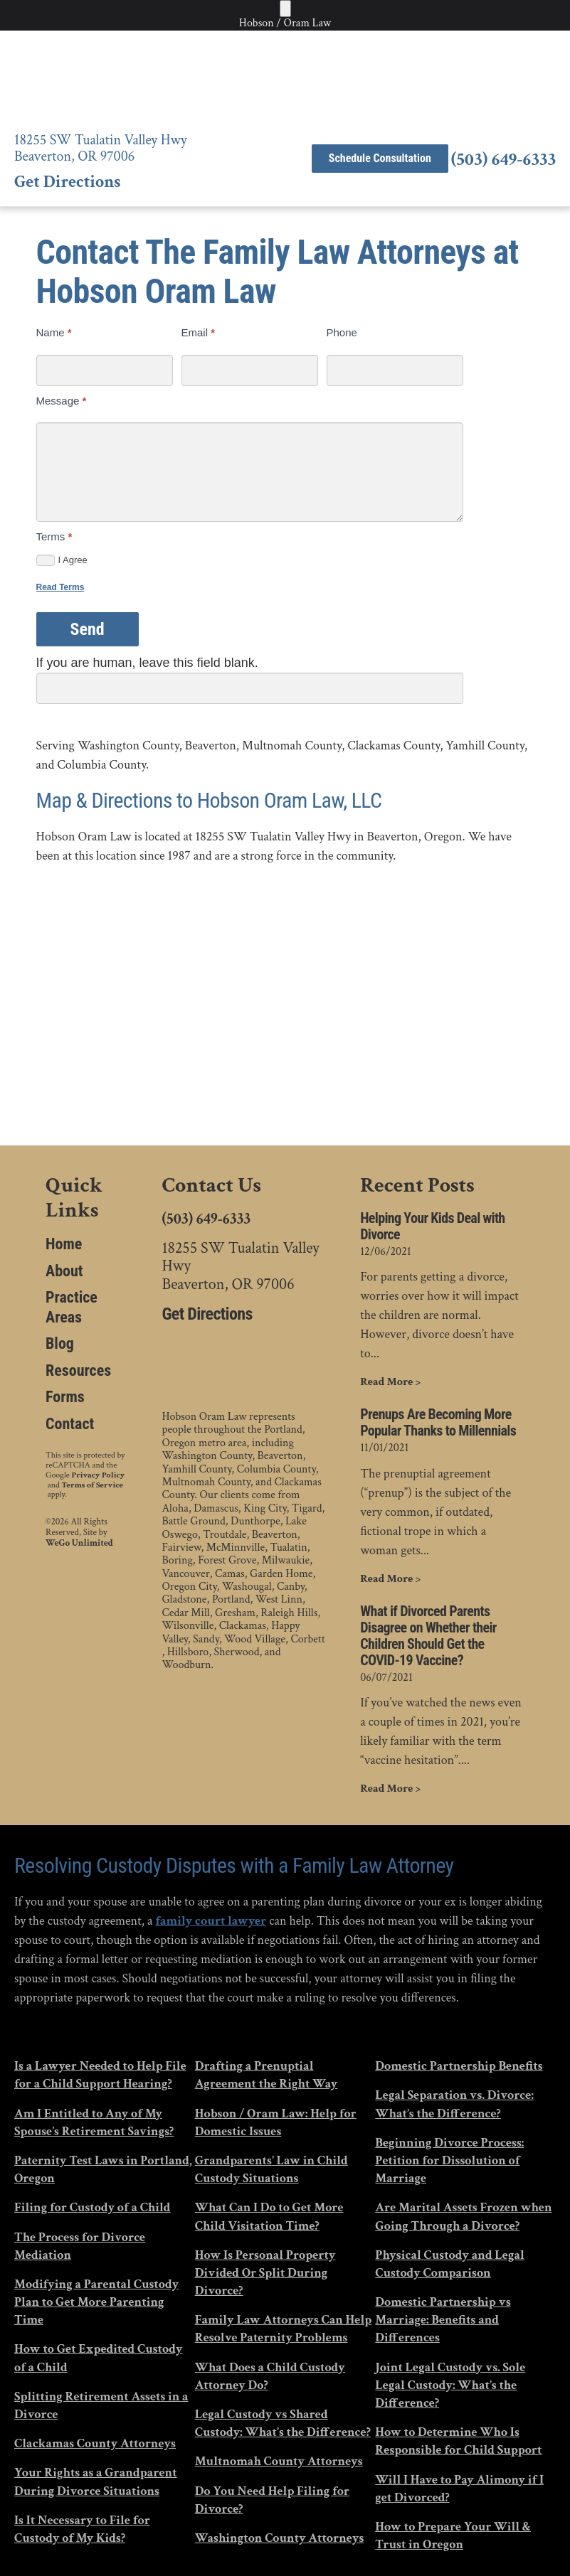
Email (198, 332)
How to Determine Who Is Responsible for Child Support (458, 2441)
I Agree (62, 560)
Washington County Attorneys (279, 2538)
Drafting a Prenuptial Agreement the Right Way (266, 2075)
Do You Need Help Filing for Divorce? (272, 2500)
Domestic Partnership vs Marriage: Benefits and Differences (442, 2320)
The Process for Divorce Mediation (79, 2246)
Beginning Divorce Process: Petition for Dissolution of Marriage (449, 2160)
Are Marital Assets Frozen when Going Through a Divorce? (463, 2216)
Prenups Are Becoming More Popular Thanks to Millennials (438, 1422)
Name (54, 332)
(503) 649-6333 (503, 160)
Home (64, 1244)
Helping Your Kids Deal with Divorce (432, 1226)
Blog (60, 1343)
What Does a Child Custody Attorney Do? (270, 2376)
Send (87, 629)
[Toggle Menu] (285, 8)
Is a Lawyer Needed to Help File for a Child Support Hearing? (100, 2075)
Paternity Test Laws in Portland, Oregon (103, 2169)
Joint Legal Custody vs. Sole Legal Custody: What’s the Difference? (450, 2385)
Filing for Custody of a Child (92, 2207)
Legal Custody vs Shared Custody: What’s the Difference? (283, 2423)
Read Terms (60, 587)
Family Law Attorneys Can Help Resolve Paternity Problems (283, 2329)
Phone (342, 332)
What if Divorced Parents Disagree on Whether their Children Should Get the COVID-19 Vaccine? (428, 1636)
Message (61, 401)
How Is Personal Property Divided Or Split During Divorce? (265, 2273)
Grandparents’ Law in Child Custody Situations (271, 2169)
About (64, 1271)
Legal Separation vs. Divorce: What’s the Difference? (454, 2104)
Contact (70, 1424)
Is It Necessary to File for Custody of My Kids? (82, 2529)
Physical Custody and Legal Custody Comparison (449, 2264)
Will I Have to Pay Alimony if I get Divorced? (459, 2488)
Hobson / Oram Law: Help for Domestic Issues (276, 2122)
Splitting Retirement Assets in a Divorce (101, 2405)
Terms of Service (92, 1485)
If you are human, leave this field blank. (147, 663)
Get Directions (67, 182)
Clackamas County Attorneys (95, 2443)
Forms (65, 1397)
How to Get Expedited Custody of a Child (98, 2358)
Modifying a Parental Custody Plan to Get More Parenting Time (96, 2302)
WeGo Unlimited (79, 1544)
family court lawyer (210, 1921)
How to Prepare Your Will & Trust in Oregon (453, 2535)
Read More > (390, 1382)
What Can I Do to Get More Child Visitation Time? (269, 2216)
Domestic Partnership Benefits (458, 2066)
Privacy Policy (98, 1475)
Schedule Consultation (380, 158)
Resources (78, 1370)
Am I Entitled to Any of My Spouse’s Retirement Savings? (94, 2122)
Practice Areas (71, 1307)
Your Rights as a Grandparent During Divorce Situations (95, 2481)
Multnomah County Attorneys (279, 2461)
